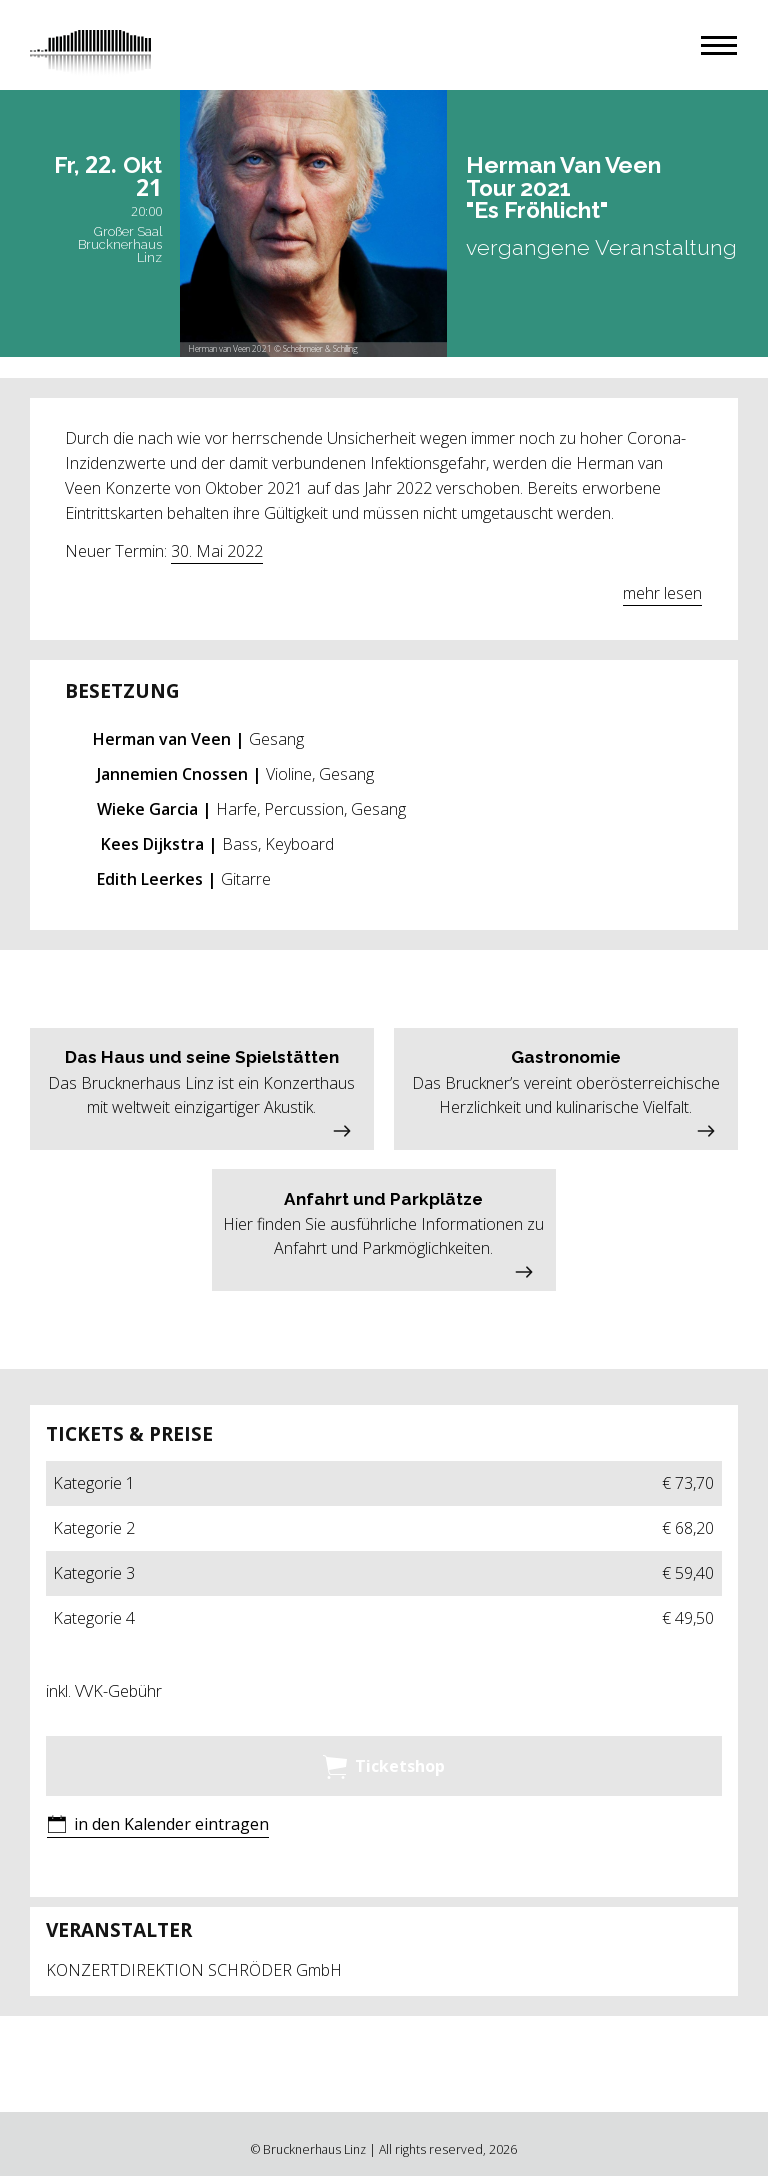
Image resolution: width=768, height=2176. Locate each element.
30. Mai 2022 (217, 551)
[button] (719, 45)
